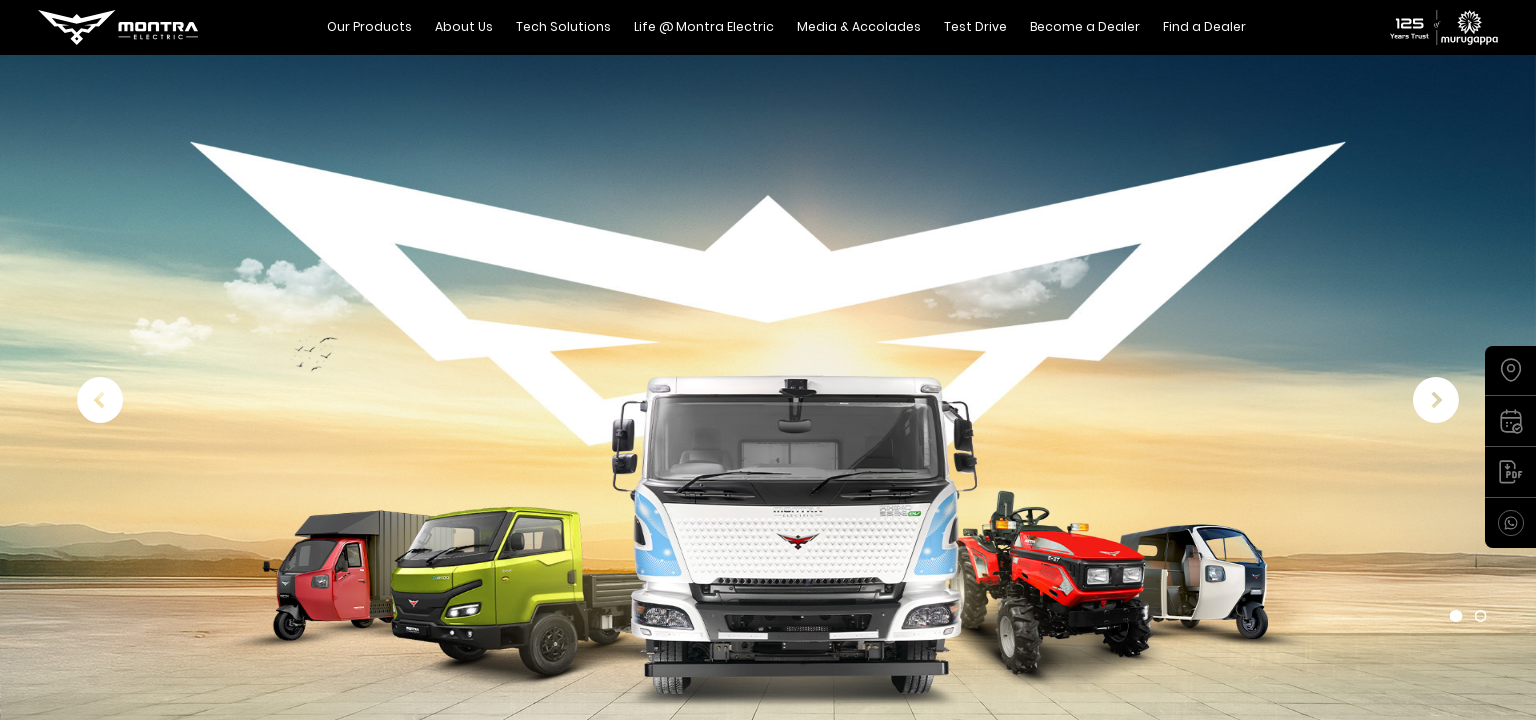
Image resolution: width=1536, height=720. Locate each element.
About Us (464, 26)
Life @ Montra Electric (704, 26)
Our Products (369, 26)
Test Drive (975, 26)
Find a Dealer (1204, 26)
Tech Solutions (563, 26)
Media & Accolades (859, 26)
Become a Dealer (1085, 26)
